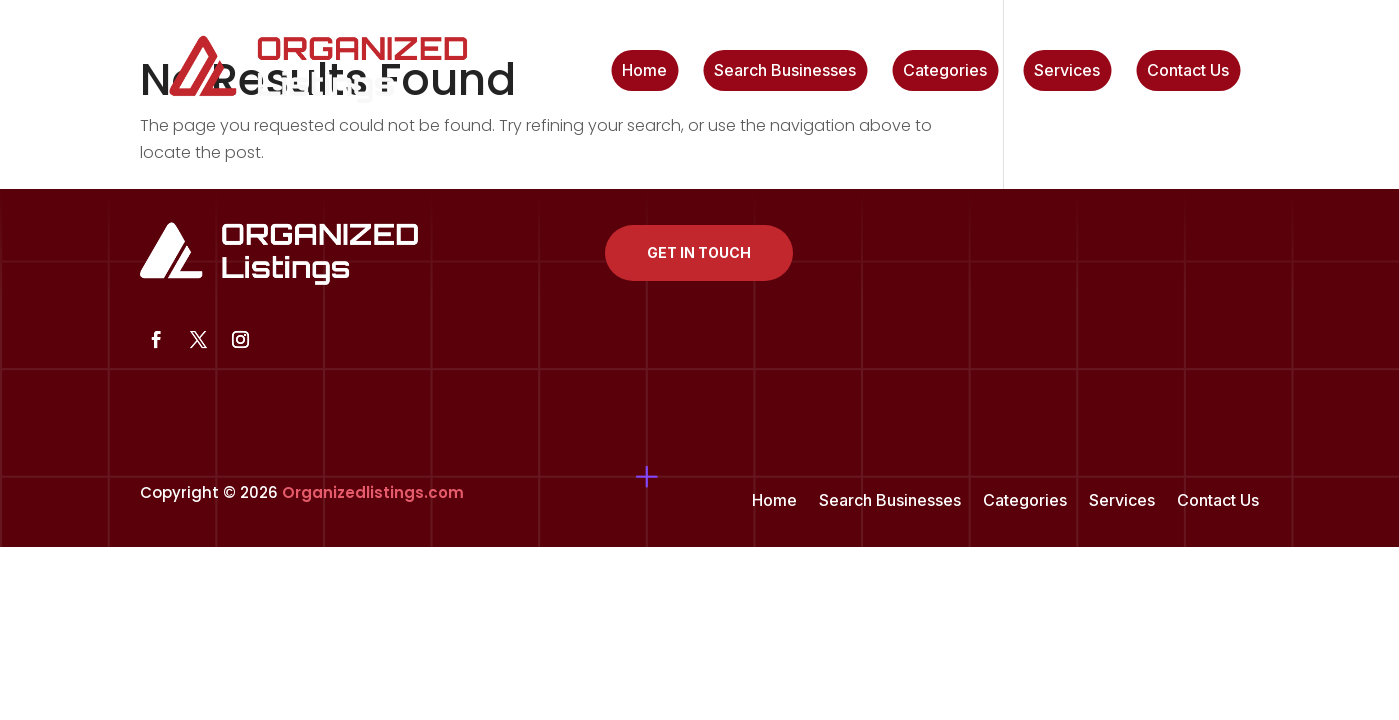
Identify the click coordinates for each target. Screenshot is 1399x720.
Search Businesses (785, 71)
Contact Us (1188, 71)
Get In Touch (699, 252)
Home (644, 71)
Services (1067, 71)
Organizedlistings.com (373, 492)
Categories (945, 71)
